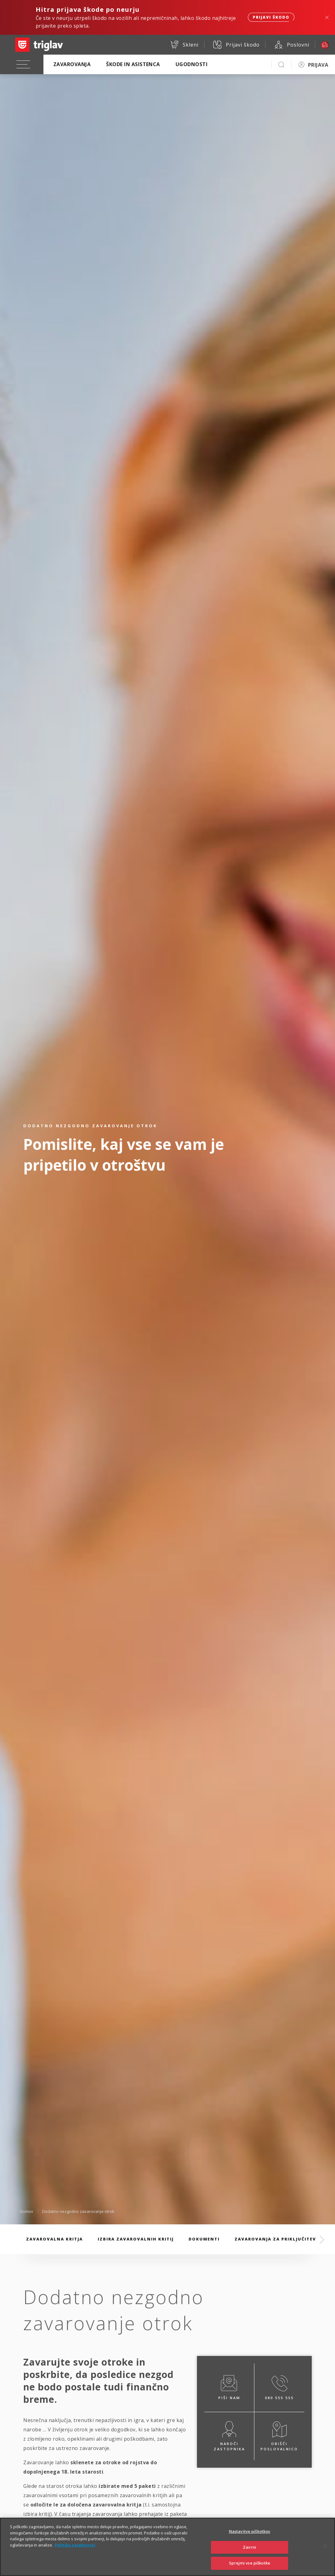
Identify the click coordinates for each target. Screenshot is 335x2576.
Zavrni (249, 2554)
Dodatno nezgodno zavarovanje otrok (78, 2211)
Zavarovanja (72, 64)
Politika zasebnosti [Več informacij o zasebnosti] (75, 2552)
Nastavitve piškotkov (249, 2539)
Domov (26, 2211)
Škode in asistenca (133, 64)
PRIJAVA (318, 64)
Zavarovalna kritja (54, 2239)
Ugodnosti (192, 64)
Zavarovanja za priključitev (275, 2239)
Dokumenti (204, 2239)
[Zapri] (325, 2553)
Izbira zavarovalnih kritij (136, 2239)
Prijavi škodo (271, 17)
